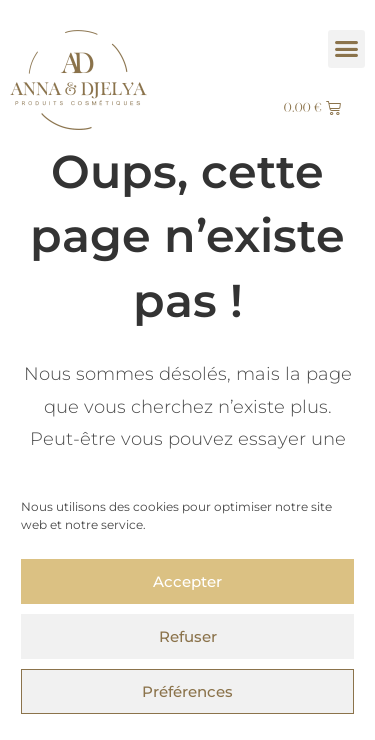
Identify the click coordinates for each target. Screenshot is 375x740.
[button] (347, 49)
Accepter (187, 581)
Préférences (187, 691)
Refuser (188, 636)
